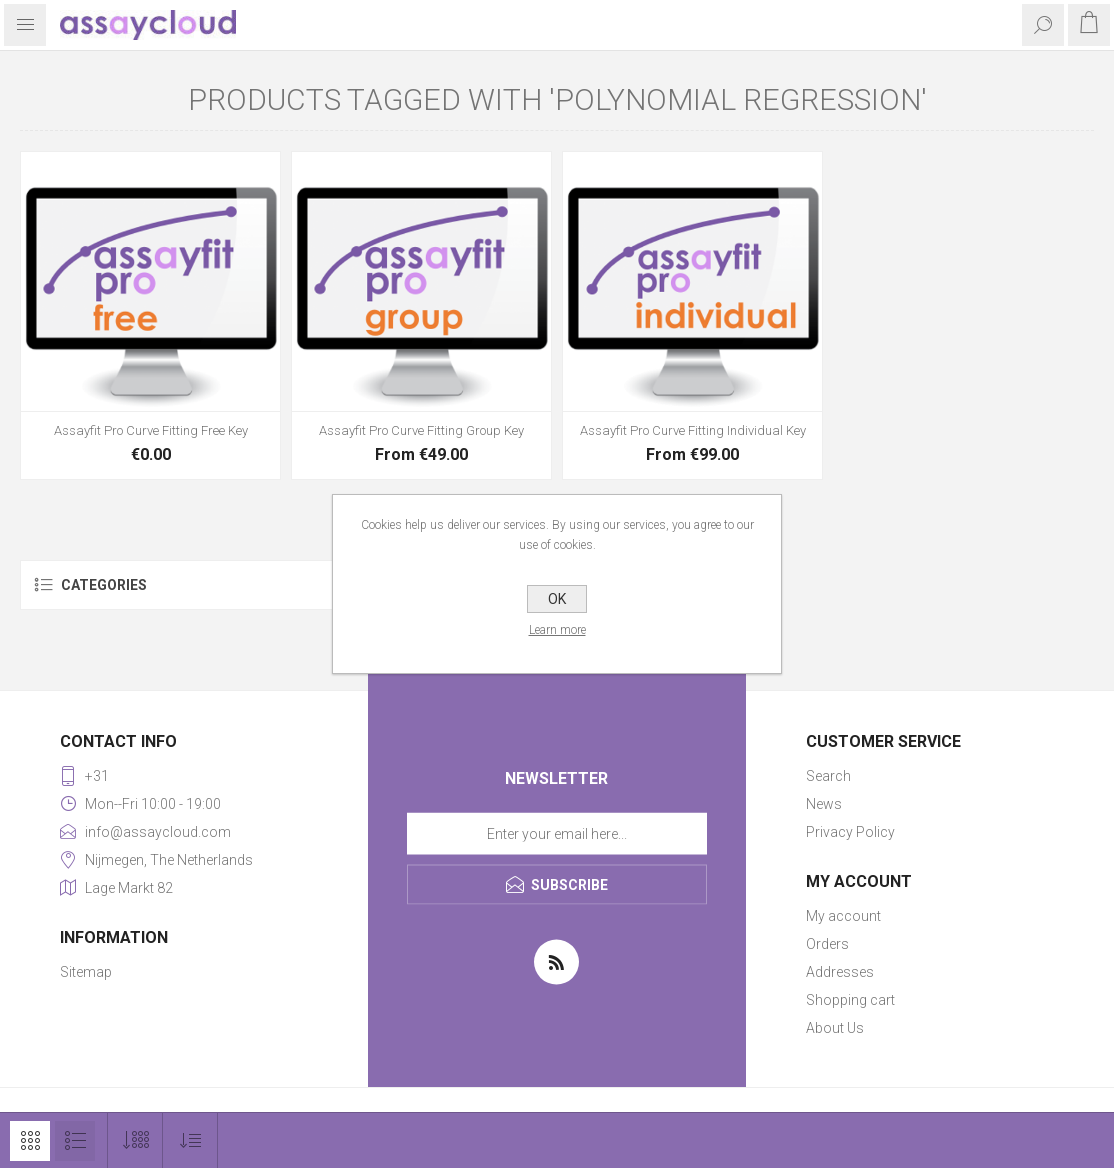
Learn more (557, 630)
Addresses (840, 972)
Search (828, 776)
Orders (827, 944)
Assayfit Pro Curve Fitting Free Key (151, 430)
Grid (30, 1141)
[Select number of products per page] (135, 1140)
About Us (835, 1028)
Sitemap (86, 972)
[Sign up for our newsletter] (557, 834)
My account (843, 916)
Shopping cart (850, 1000)
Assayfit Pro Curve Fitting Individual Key (693, 430)
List (75, 1141)
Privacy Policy (850, 832)
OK (557, 599)
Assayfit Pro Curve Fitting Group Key (421, 430)
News (824, 804)
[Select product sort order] (190, 1140)
